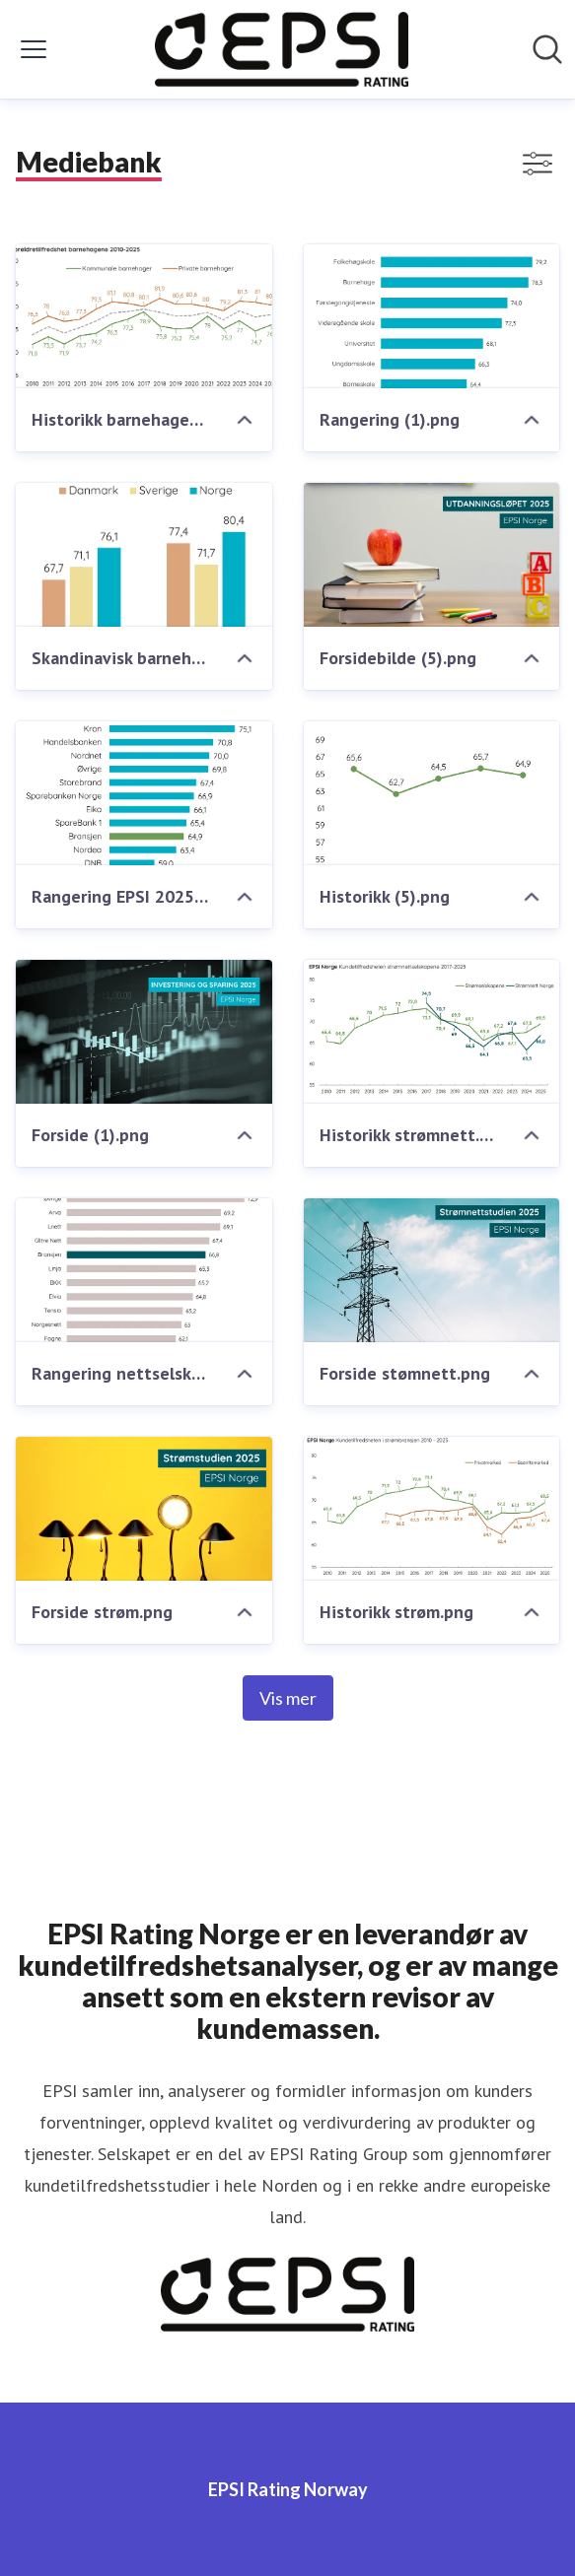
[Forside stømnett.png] (432, 1270)
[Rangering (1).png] (432, 316)
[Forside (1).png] (144, 1032)
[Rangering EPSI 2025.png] (144, 793)
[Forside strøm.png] (144, 1509)
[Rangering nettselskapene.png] (144, 1270)
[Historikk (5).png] (432, 793)
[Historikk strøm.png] (432, 1509)
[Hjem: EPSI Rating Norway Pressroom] (281, 49)
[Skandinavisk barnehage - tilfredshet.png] (144, 555)
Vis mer (288, 1698)
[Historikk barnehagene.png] (144, 316)
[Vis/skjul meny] (33, 49)
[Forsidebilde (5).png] (432, 555)
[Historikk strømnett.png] (432, 1032)
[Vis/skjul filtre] (537, 163)
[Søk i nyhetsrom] (547, 49)
